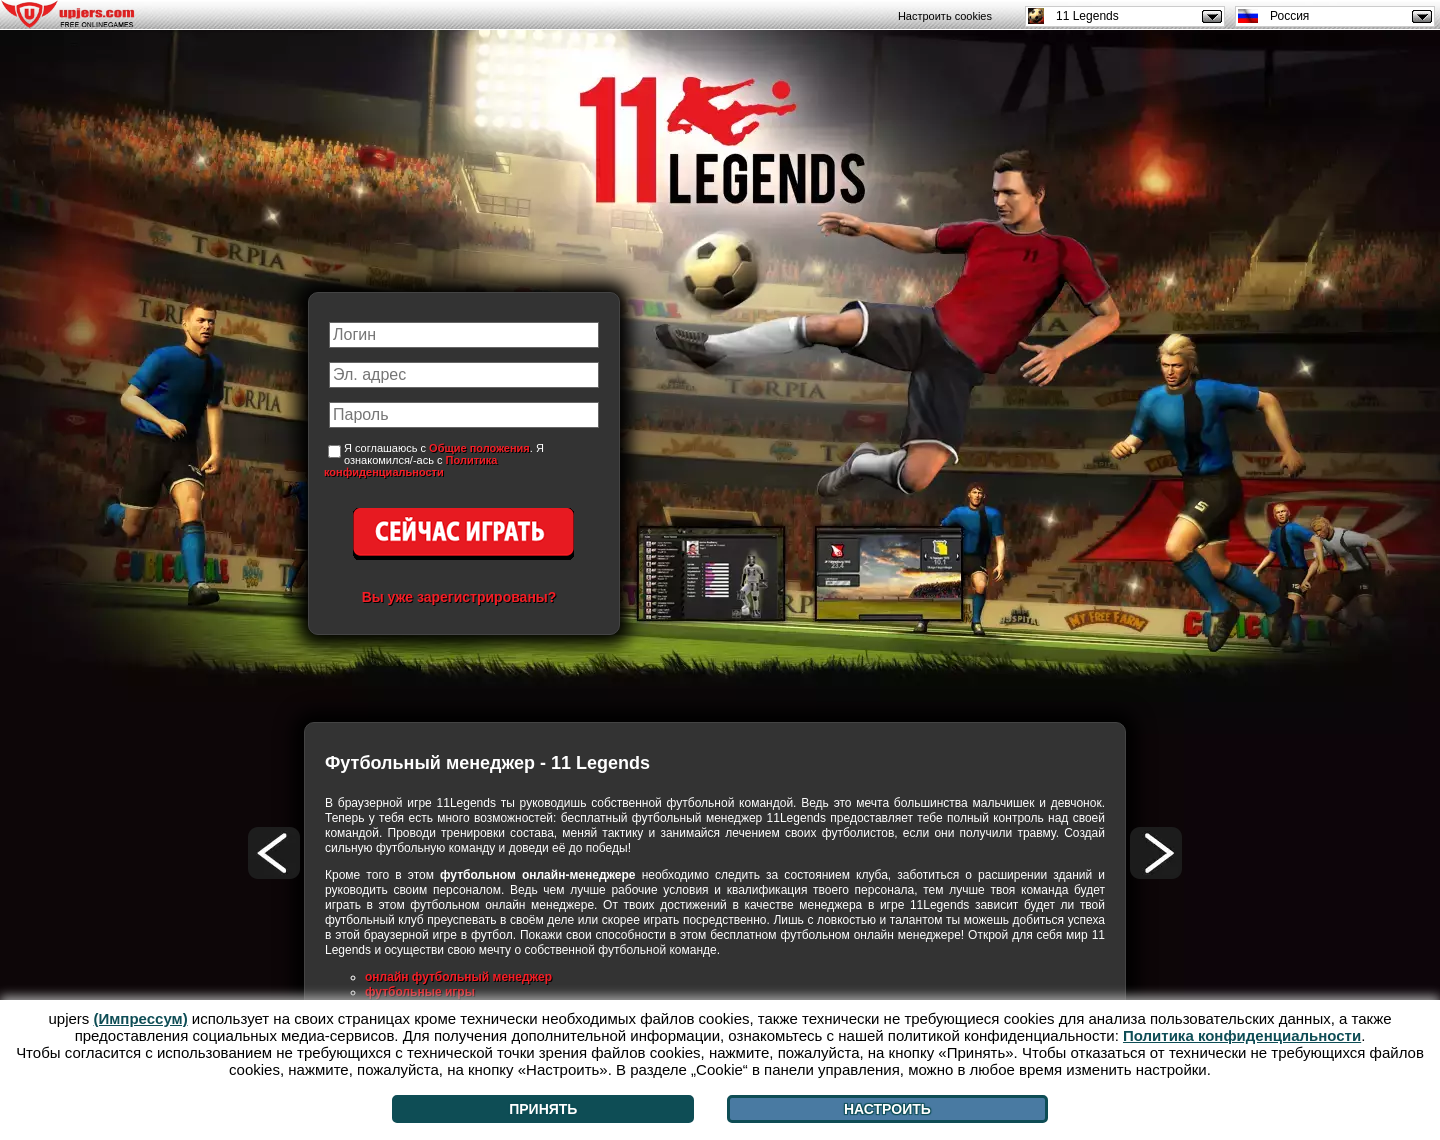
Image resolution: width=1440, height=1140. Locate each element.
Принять (543, 1109)
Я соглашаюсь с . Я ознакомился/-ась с (434, 460)
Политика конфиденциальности (410, 466)
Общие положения (479, 448)
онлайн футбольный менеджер (458, 977)
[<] (274, 853)
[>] (1156, 853)
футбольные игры (420, 992)
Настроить (887, 1109)
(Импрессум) (141, 1018)
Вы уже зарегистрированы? (459, 597)
